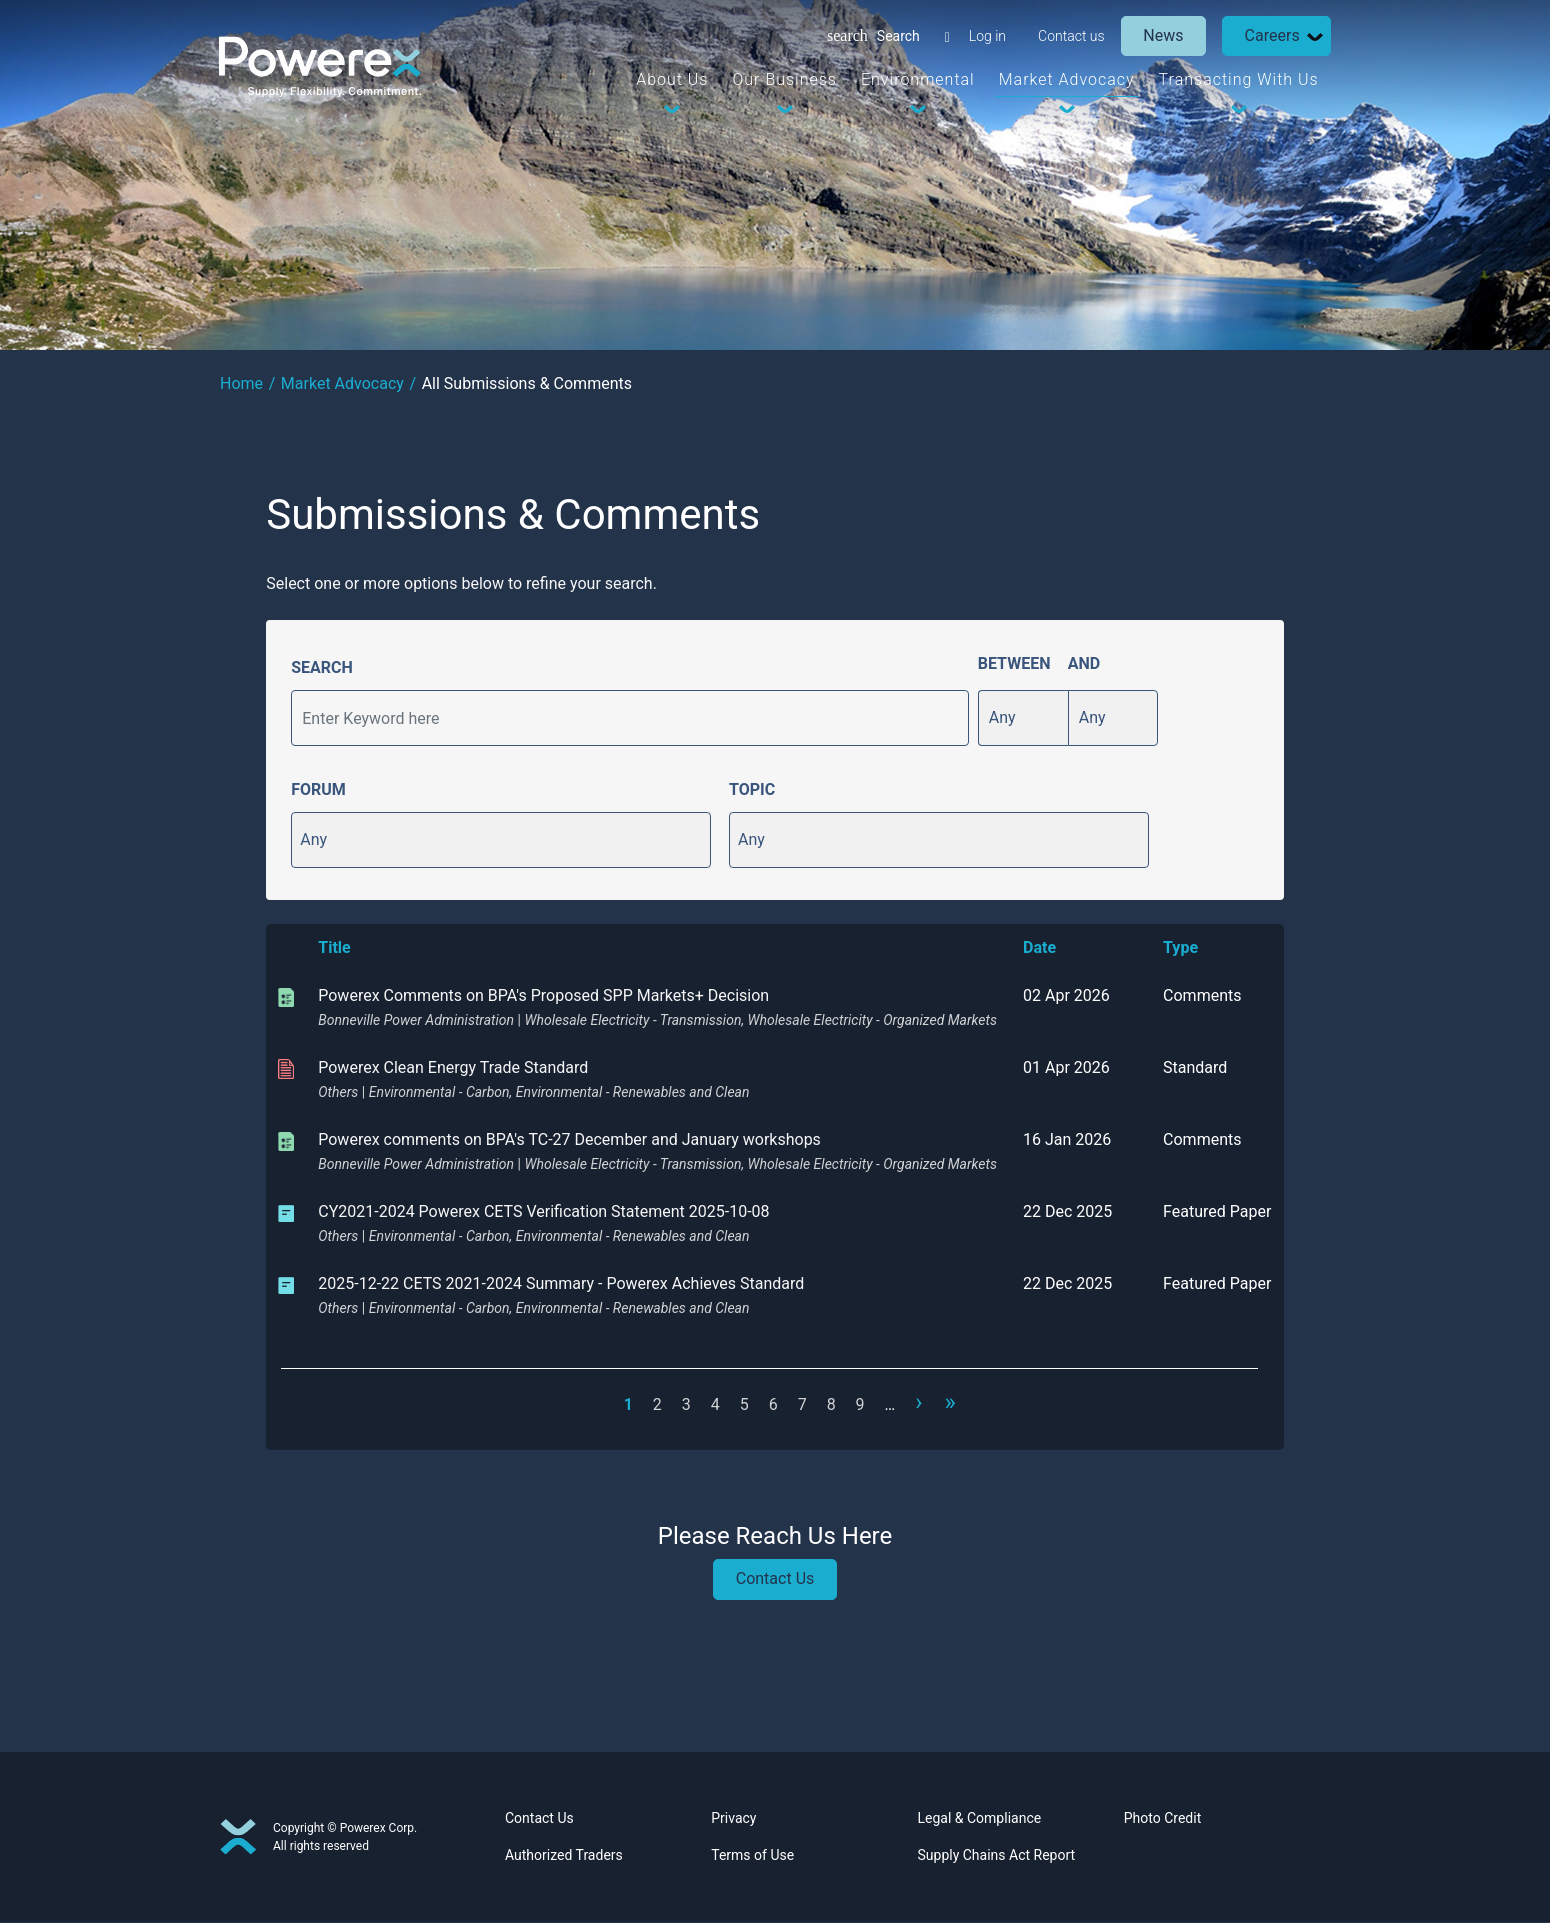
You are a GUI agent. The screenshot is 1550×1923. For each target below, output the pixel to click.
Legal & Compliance (980, 1819)
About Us (672, 79)
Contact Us (775, 1580)
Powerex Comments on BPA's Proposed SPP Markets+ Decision (543, 995)
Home (241, 383)
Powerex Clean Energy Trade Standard (453, 1067)
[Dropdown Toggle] (1314, 36)
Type (1180, 947)
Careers (1271, 35)
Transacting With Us (1238, 79)
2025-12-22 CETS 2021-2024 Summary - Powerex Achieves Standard (561, 1283)
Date (1039, 947)
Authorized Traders (564, 1856)
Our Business (784, 79)
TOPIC (752, 789)
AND (1084, 663)
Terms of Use (752, 1856)
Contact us (1070, 36)
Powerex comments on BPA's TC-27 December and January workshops (569, 1139)
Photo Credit (1162, 1819)
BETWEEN (1014, 663)
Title (334, 947)
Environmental (917, 79)
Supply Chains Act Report (997, 1856)
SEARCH (322, 667)
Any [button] (313, 839)
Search (897, 36)
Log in (986, 36)
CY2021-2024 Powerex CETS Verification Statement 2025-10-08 (543, 1211)
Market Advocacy (1066, 79)
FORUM (318, 789)
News (1163, 35)
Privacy (733, 1819)
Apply (940, 718)
